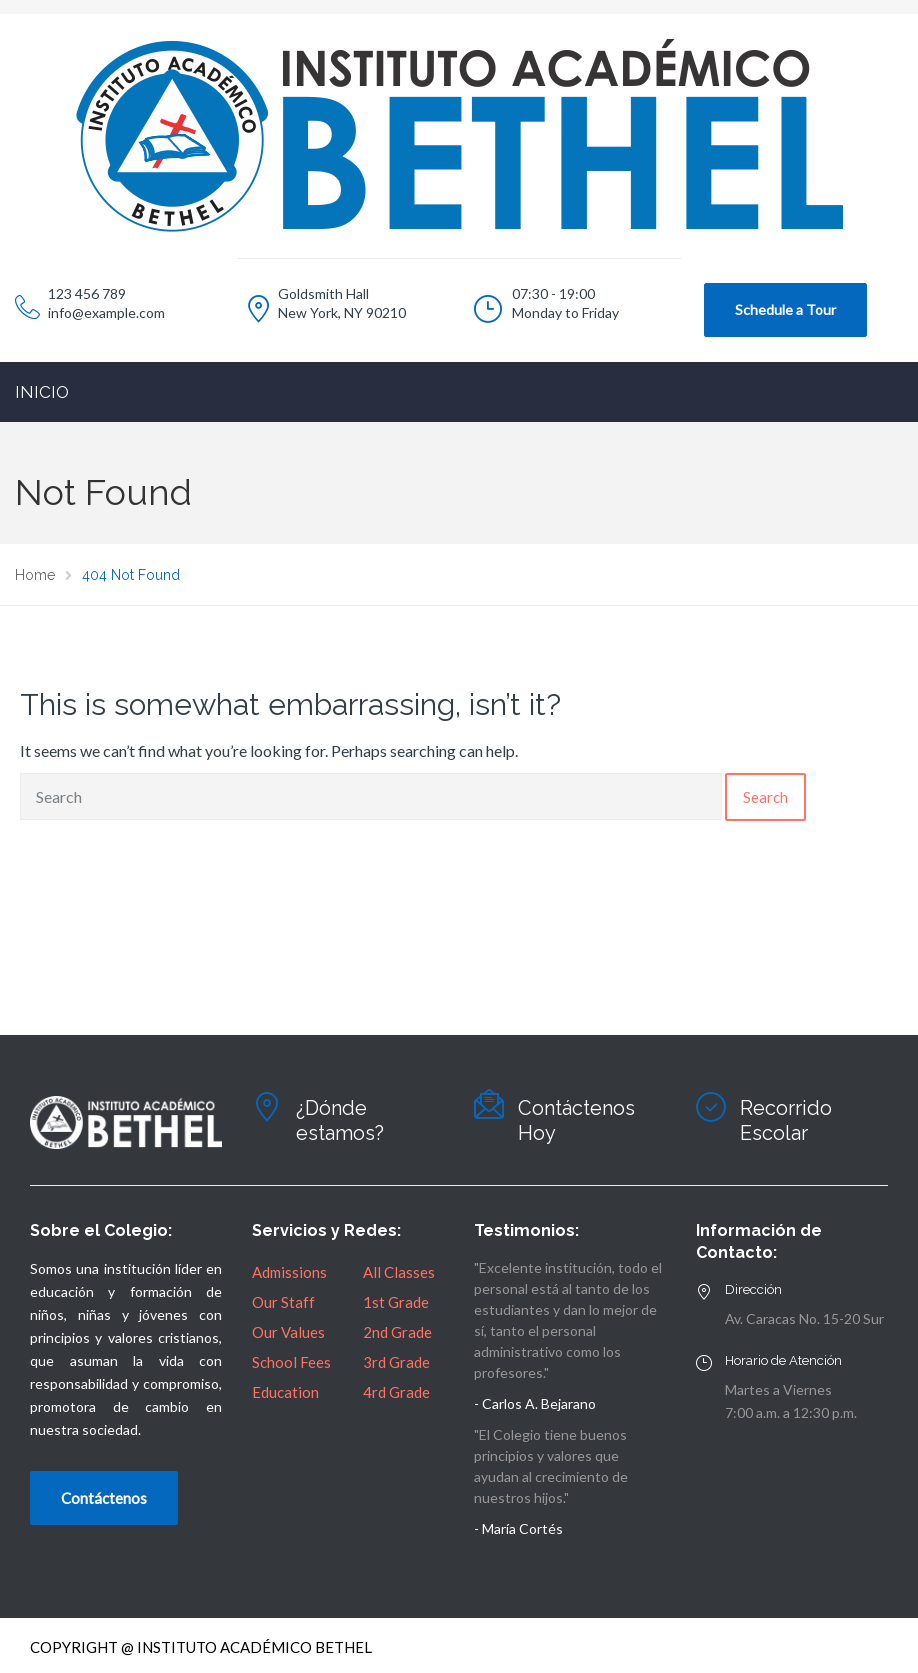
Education (285, 1392)
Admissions (289, 1272)
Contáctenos (104, 1498)
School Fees (291, 1362)
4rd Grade (396, 1392)
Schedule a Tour (785, 309)
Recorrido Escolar (786, 1120)
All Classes (399, 1272)
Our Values (288, 1332)
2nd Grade (397, 1332)
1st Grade (396, 1302)
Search (765, 797)
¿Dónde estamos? (340, 1120)
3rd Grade (396, 1362)
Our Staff (283, 1302)
